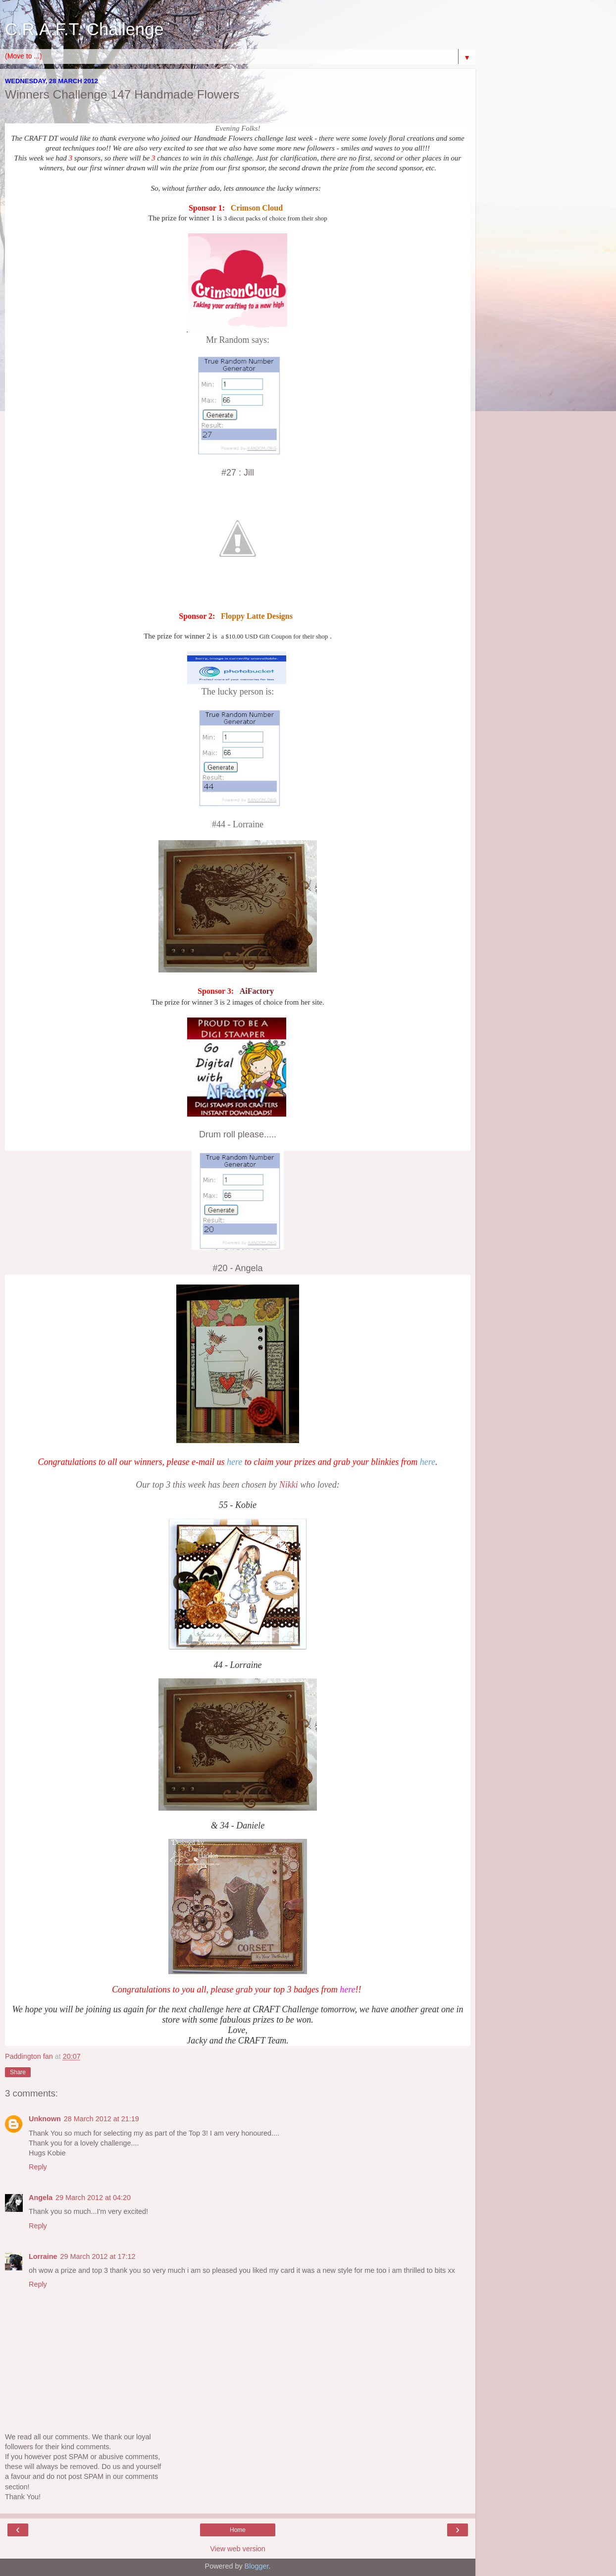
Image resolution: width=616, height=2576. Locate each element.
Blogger (257, 2566)
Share (18, 2072)
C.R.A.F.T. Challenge (84, 29)
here (234, 1462)
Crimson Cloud (257, 208)
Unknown (45, 2119)
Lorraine (43, 2256)
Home (238, 2529)
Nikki (290, 1485)
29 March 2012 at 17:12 (98, 2256)
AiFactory (257, 991)
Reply (38, 2167)
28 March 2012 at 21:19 (101, 2119)
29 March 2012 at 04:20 (93, 2197)
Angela (40, 2197)
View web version (237, 2549)
